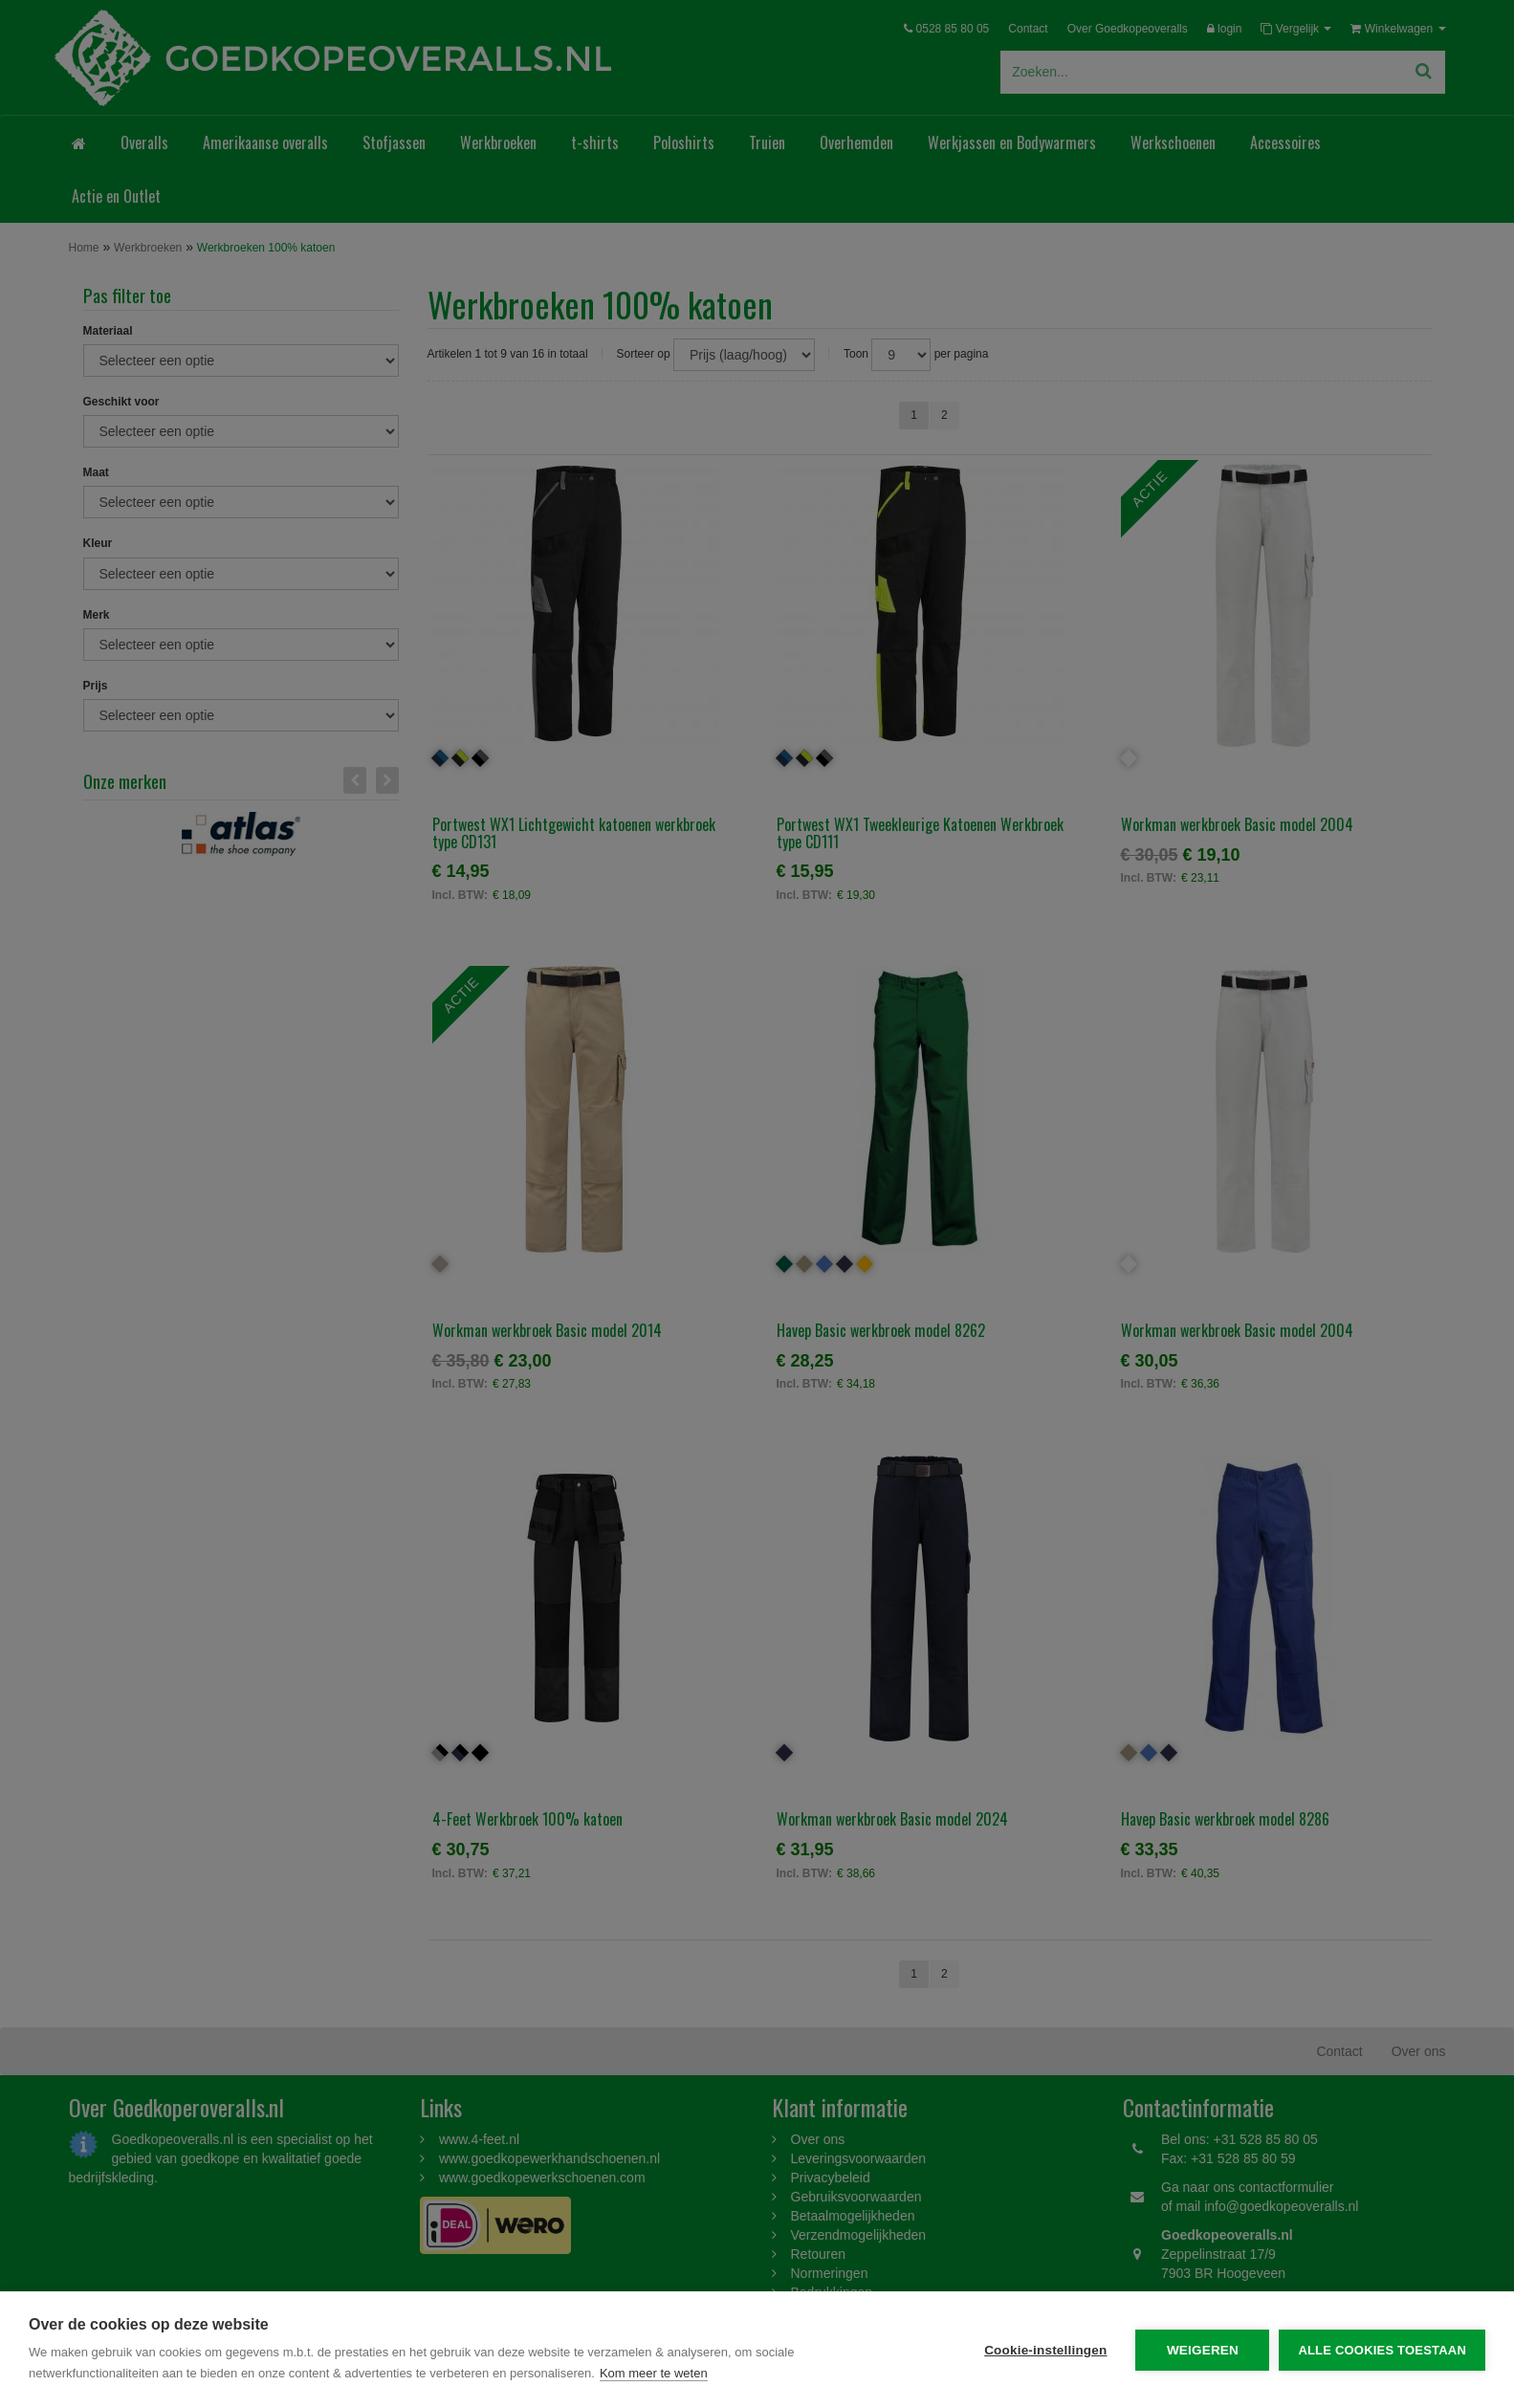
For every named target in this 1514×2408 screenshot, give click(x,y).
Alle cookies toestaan (1382, 2350)
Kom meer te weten (654, 2373)
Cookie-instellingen (1045, 2350)
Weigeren (1203, 2350)
